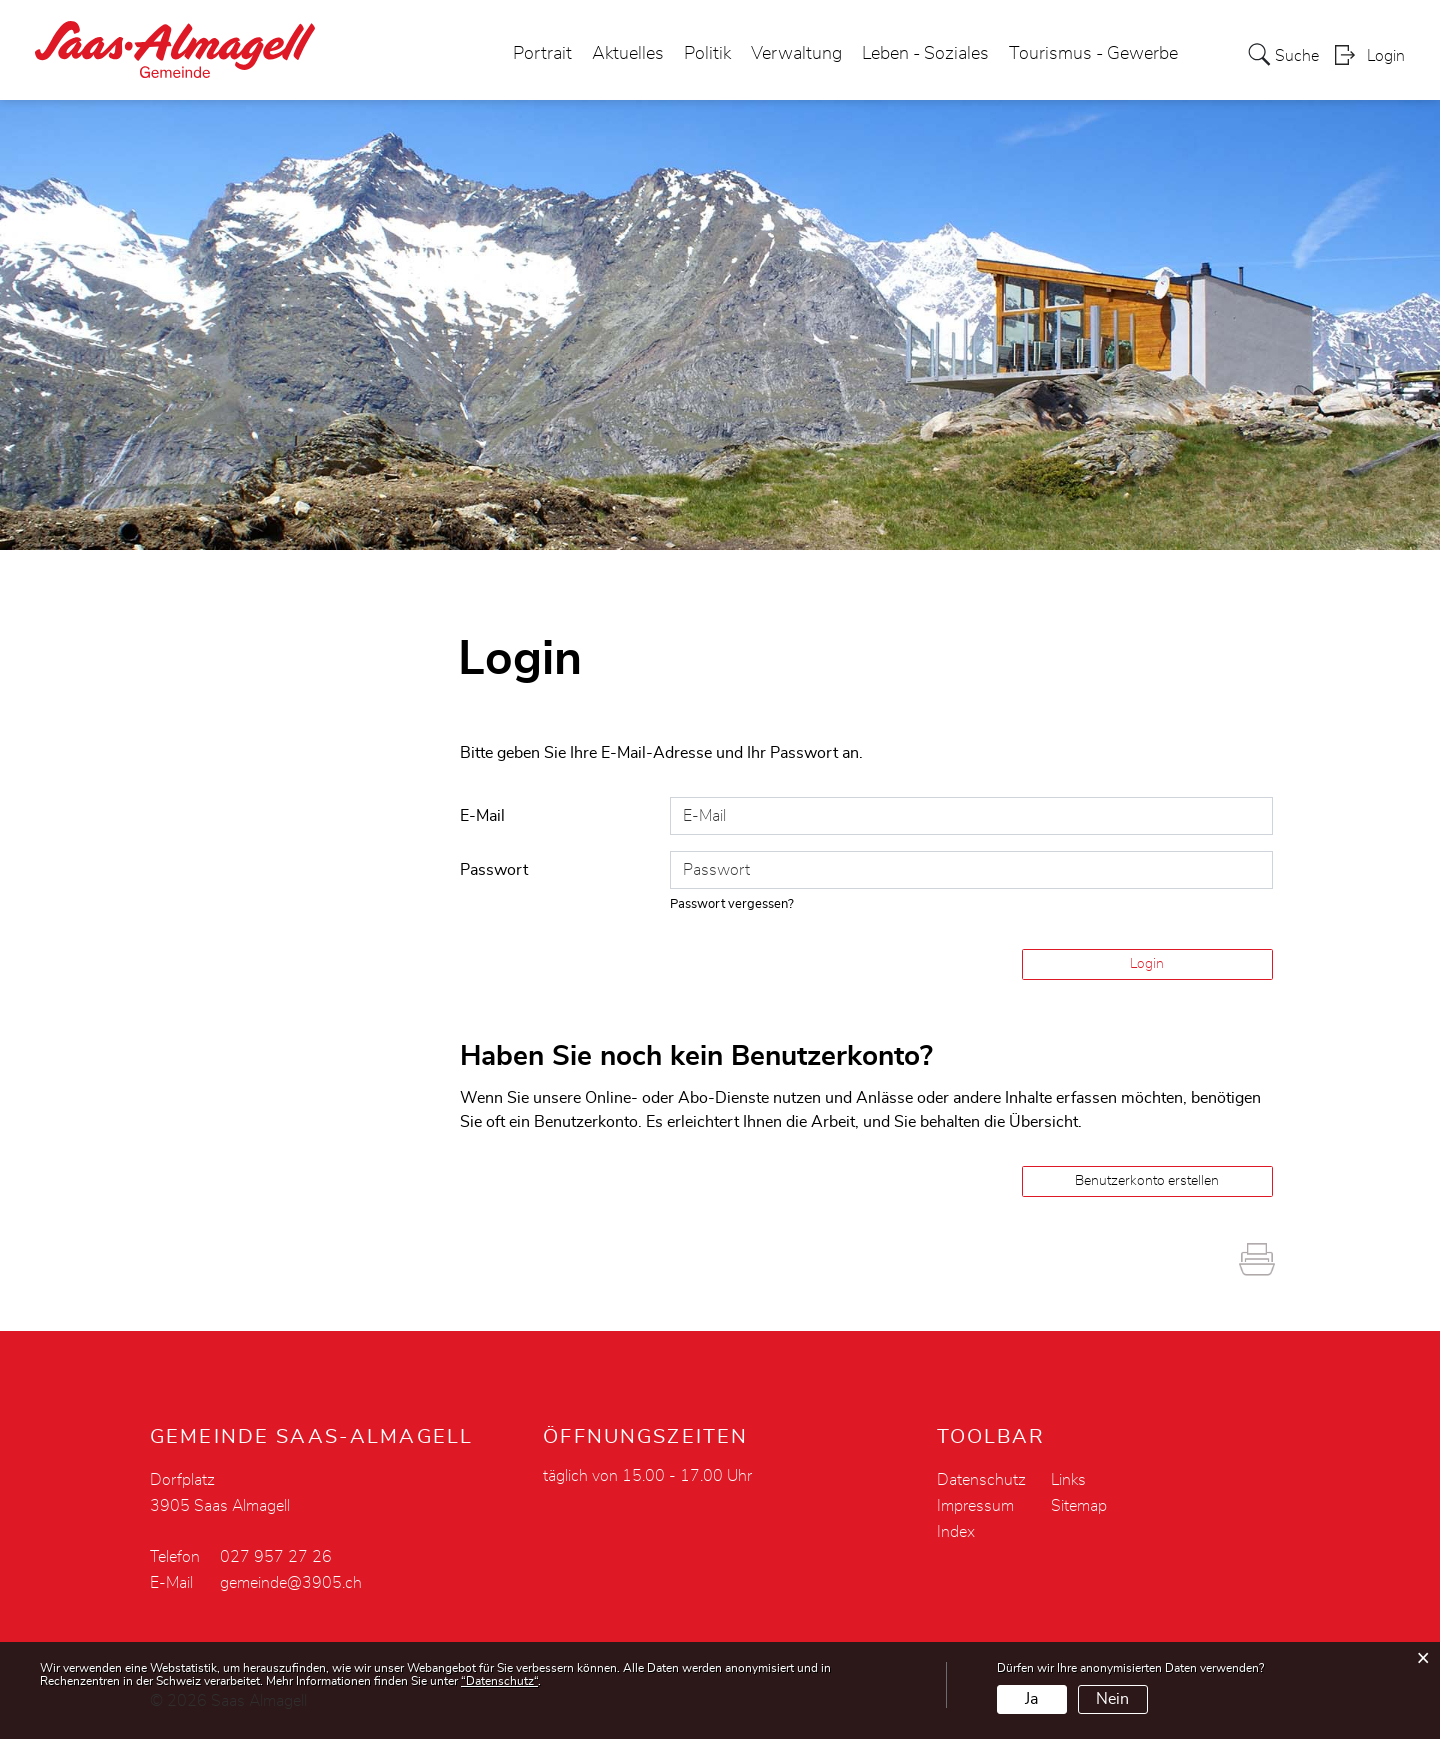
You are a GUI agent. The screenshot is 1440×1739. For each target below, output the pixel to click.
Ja (1031, 1699)
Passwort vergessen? (732, 904)
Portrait (542, 54)
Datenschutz (981, 1480)
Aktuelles (628, 54)
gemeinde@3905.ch (291, 1583)
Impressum (975, 1506)
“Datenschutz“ (499, 1681)
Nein (1112, 1699)
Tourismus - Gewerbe (1093, 54)
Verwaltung (796, 54)
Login (1386, 56)
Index (956, 1532)
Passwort (494, 870)
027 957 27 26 (276, 1557)
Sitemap (1079, 1506)
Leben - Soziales (925, 54)
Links (1068, 1480)
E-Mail (482, 816)
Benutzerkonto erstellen (1147, 1181)
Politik (707, 54)
